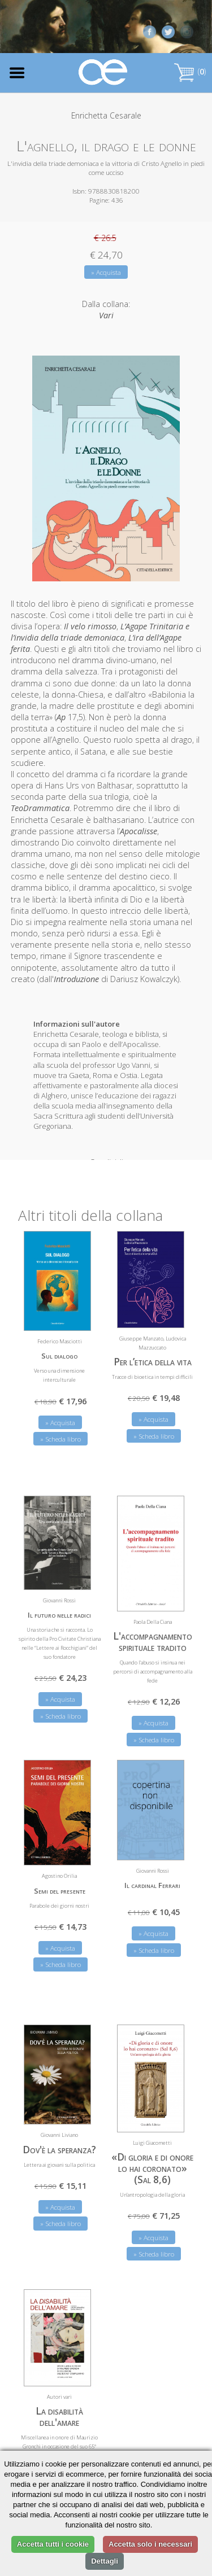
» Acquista (106, 272)
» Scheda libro (60, 1433)
